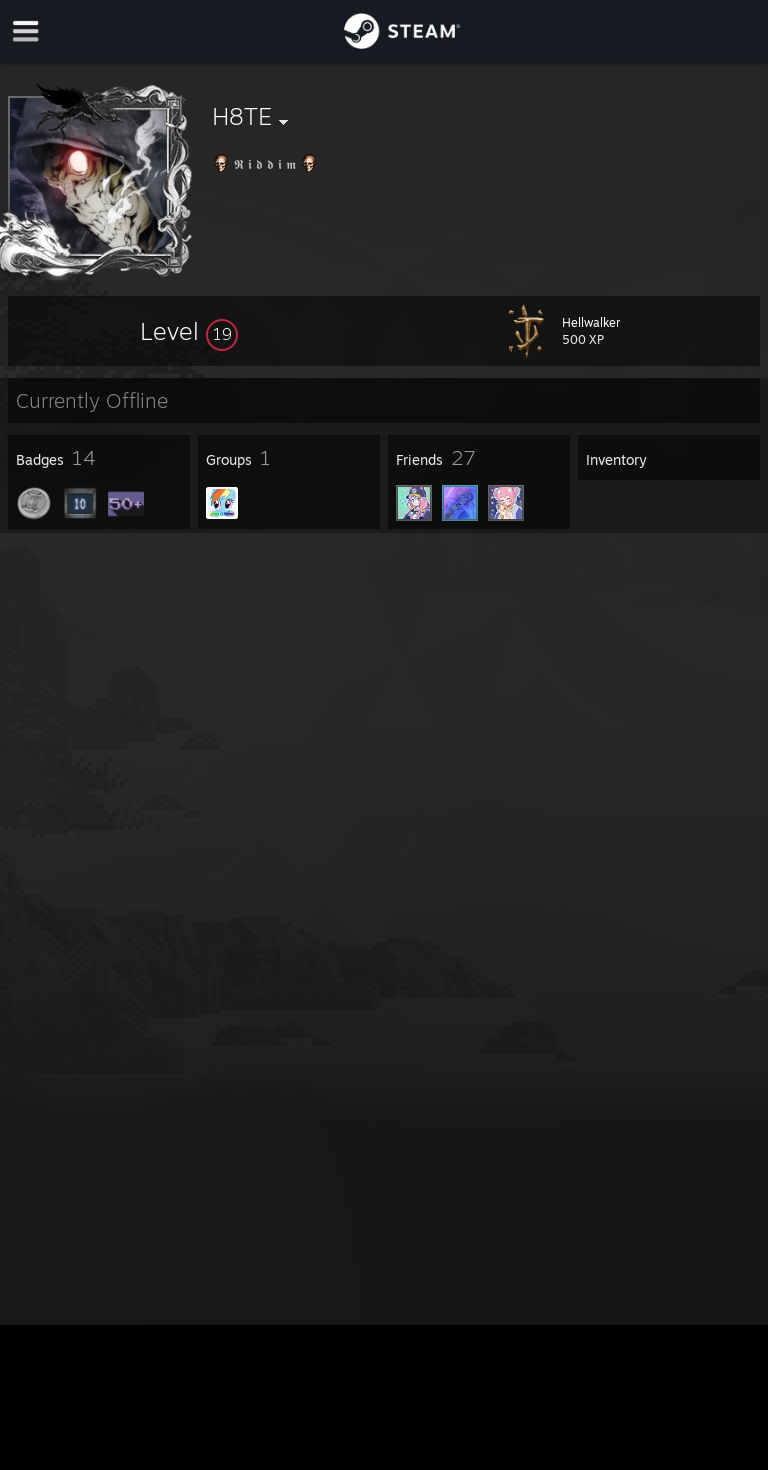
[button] (189, 331)
